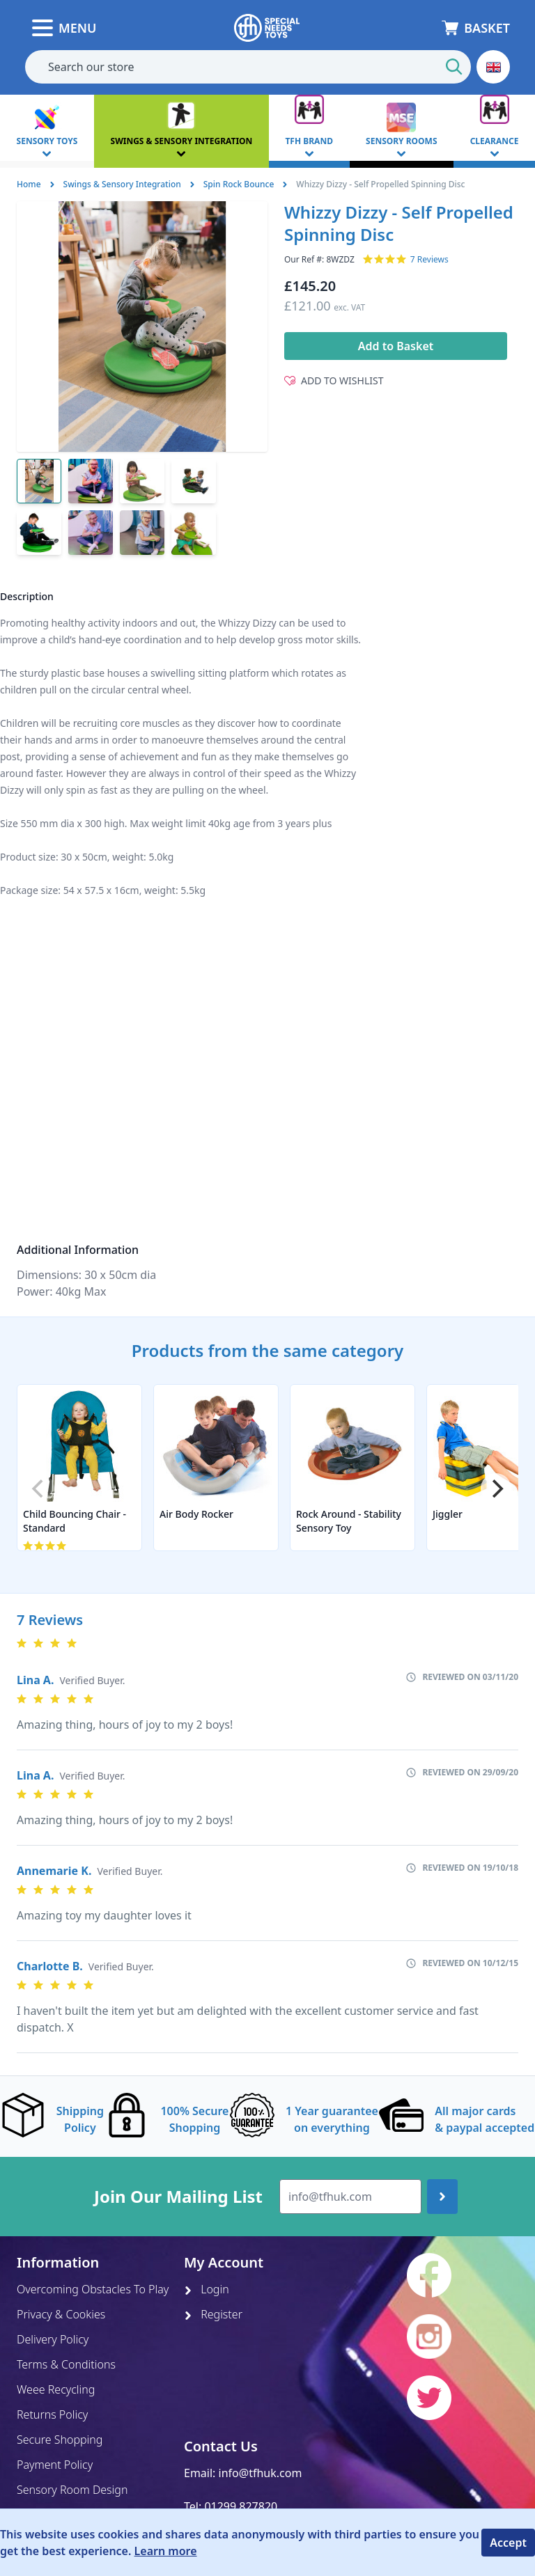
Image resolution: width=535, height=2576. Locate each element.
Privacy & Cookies (61, 2314)
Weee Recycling (56, 2389)
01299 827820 (240, 2506)
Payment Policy (55, 2464)
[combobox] (248, 67)
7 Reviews (429, 259)
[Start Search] (454, 67)
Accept (508, 2542)
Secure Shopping (59, 2439)
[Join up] (442, 2196)
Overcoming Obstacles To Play (93, 2289)
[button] (493, 67)
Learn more (165, 2551)
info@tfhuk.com (260, 2473)
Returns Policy (52, 2414)
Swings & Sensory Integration (122, 184)
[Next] (496, 1488)
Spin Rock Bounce (238, 184)
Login (206, 2289)
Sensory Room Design (72, 2489)
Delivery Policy (52, 2339)
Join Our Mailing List (178, 2196)
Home (29, 184)
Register (213, 2314)
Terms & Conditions (66, 2364)
